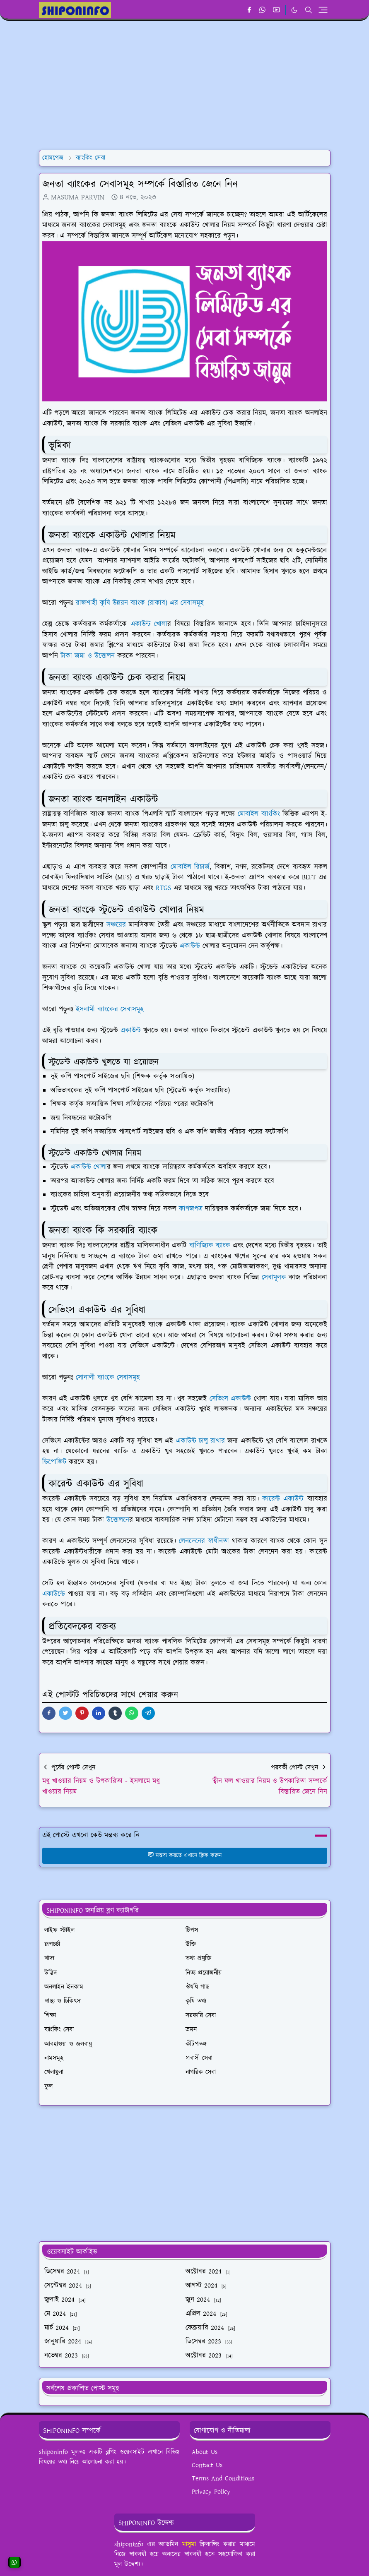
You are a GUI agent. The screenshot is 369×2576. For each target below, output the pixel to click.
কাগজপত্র (191, 1209)
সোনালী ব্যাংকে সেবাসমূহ (108, 1378)
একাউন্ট (190, 946)
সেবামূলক (274, 1277)
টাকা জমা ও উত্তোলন (87, 656)
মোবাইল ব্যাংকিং (259, 814)
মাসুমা (189, 2544)
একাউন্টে (53, 1594)
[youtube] (276, 10)
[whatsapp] (263, 10)
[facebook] (249, 10)
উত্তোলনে (117, 1520)
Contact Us (207, 2465)
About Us (204, 2452)
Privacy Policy (211, 2492)
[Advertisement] (184, 85)
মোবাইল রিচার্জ (190, 867)
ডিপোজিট (54, 1462)
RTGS (163, 888)
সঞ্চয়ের (116, 925)
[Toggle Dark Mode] (294, 10)
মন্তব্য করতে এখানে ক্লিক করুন (184, 1855)
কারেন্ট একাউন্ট (283, 1499)
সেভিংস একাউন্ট (230, 1399)
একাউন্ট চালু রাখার (200, 1441)
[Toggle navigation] (323, 10)
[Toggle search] (308, 9)
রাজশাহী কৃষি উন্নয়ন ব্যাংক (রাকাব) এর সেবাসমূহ (140, 603)
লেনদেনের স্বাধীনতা (204, 1541)
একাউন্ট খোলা (149, 624)
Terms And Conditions (223, 2478)
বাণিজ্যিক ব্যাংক (209, 1246)
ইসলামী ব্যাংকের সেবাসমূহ (110, 1009)
